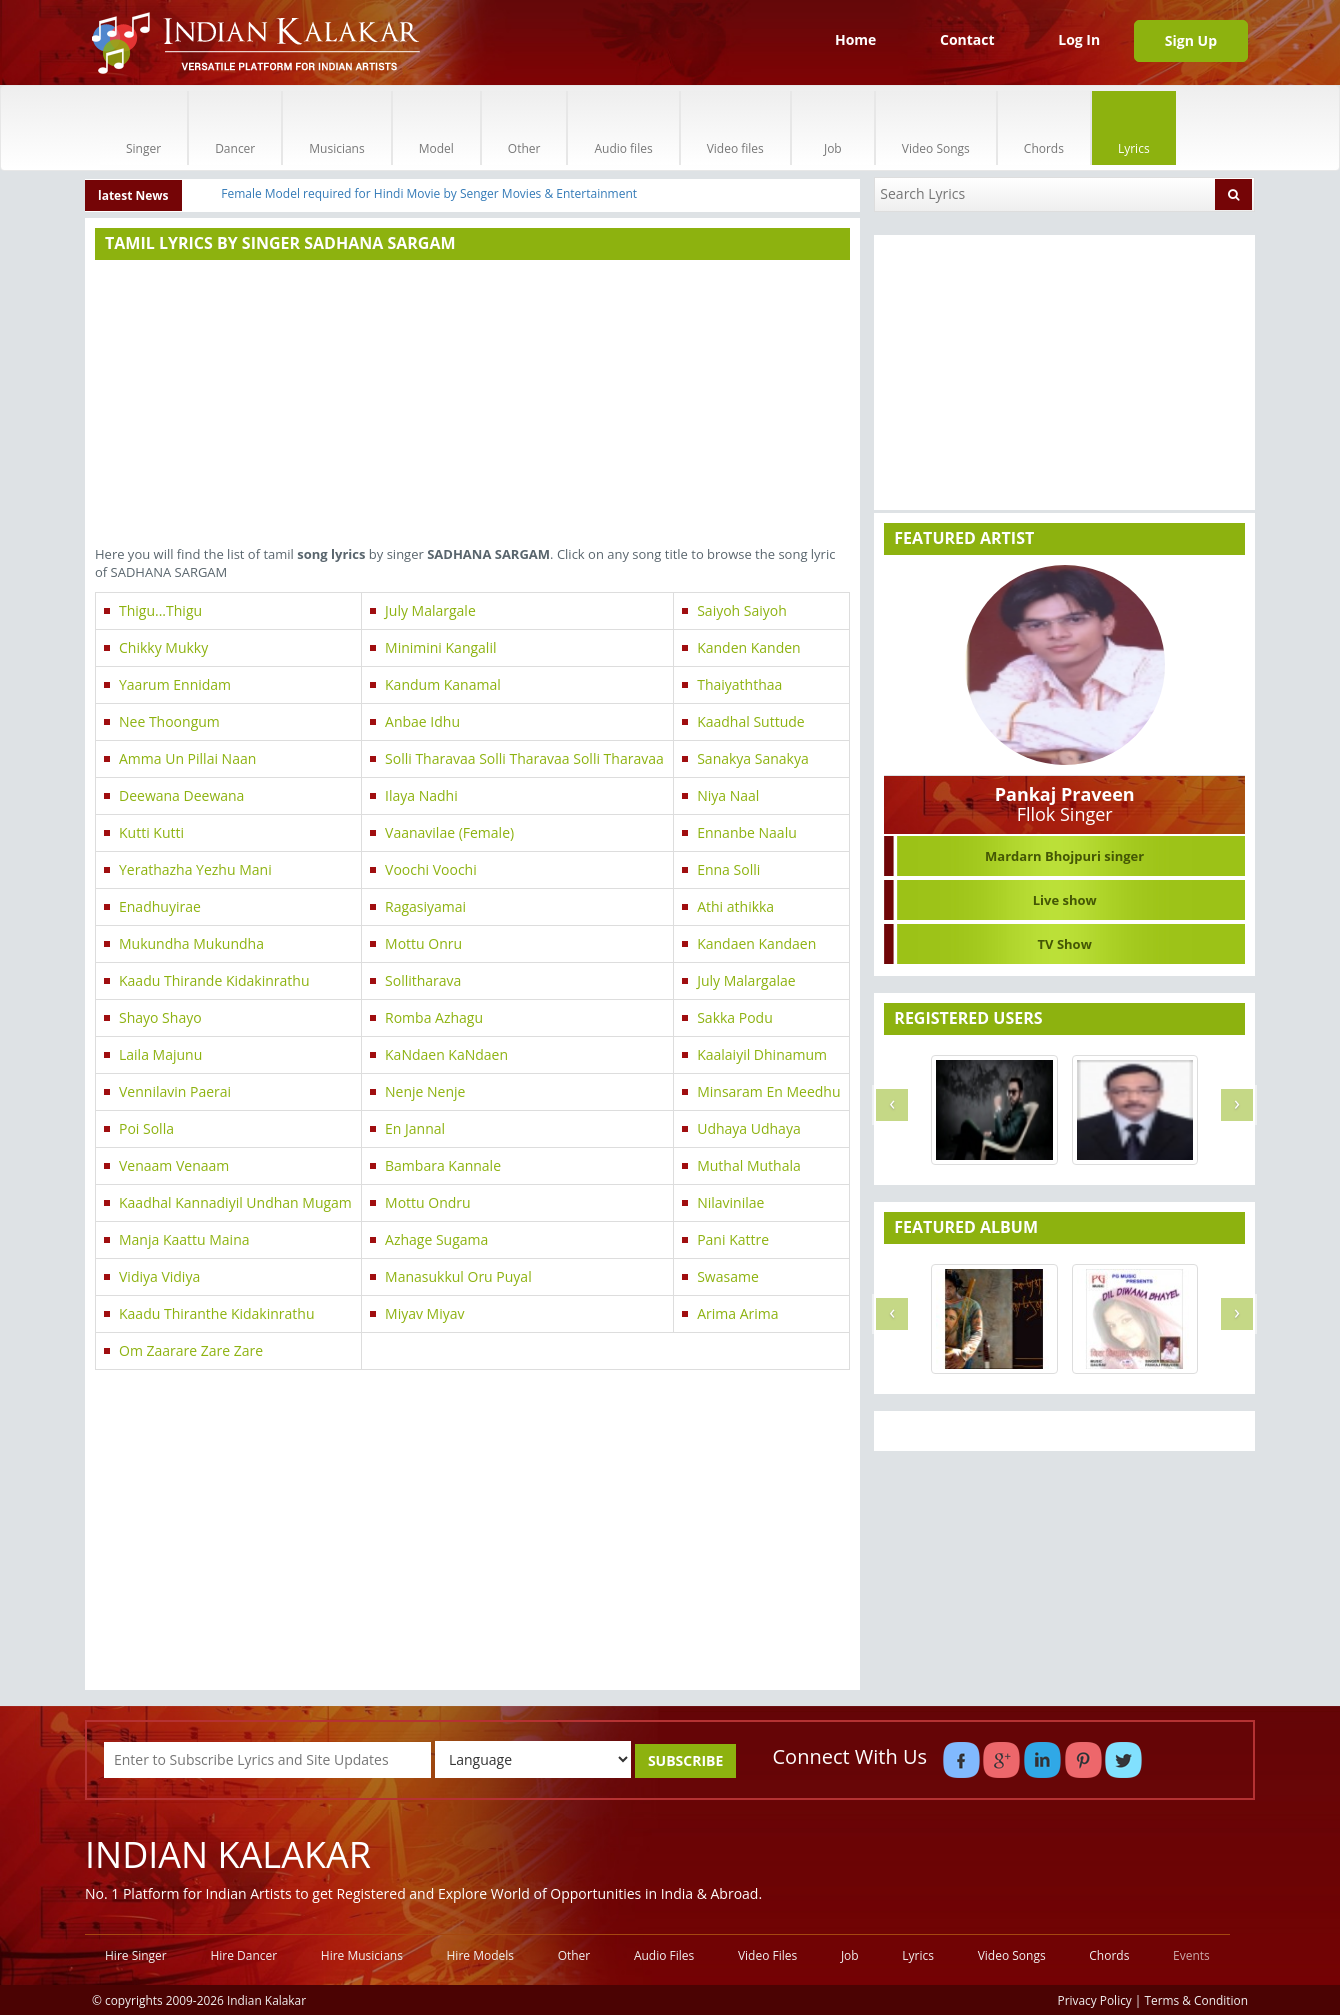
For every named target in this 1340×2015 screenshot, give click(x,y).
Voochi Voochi (431, 869)
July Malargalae (746, 980)
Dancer (235, 127)
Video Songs (936, 127)
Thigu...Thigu (160, 610)
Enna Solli (728, 869)
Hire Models (480, 1955)
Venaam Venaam (174, 1165)
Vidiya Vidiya (159, 1276)
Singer (143, 127)
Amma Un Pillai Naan (187, 758)
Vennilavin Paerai (175, 1091)
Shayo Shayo (160, 1017)
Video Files (767, 1955)
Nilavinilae (730, 1202)
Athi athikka (735, 906)
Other (524, 127)
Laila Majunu (160, 1054)
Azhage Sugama (436, 1239)
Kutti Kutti (151, 832)
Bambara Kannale (443, 1165)
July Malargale (430, 610)
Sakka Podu (735, 1017)
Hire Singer (136, 1955)
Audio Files (664, 1955)
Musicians (336, 127)
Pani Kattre (733, 1239)
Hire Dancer (243, 1955)
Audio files (623, 127)
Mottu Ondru (428, 1202)
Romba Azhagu (434, 1017)
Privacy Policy (1095, 2000)
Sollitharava (423, 980)
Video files (735, 127)
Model (436, 127)
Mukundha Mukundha (191, 943)
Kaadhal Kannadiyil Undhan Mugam (235, 1202)
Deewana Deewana (181, 795)
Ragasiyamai (425, 906)
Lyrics (1134, 127)
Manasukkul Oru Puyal (458, 1276)
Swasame (728, 1276)
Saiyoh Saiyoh (742, 610)
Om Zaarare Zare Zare (191, 1350)
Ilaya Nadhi (421, 795)
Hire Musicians (362, 1955)
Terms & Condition (1197, 2000)
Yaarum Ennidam (175, 684)
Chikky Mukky (163, 647)
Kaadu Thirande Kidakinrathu (214, 980)
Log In (1079, 39)
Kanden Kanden (749, 647)
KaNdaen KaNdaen (446, 1054)
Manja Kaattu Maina (184, 1239)
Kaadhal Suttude (751, 721)
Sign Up (1191, 40)
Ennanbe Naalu (747, 832)
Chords (1044, 127)
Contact (967, 39)
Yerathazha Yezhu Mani (195, 869)
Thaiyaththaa (739, 684)
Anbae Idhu (422, 721)
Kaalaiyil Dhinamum (762, 1054)
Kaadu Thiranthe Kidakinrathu (217, 1313)
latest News (133, 195)
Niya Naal (728, 795)
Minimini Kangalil (440, 647)
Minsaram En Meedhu (768, 1091)
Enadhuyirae (160, 906)
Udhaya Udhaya (749, 1128)
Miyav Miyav (424, 1313)
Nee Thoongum (169, 721)
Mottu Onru (423, 943)
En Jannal (415, 1128)
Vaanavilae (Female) (449, 832)
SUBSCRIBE (685, 1760)
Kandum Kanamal (443, 684)
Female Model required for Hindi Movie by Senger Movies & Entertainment (429, 193)
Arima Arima (737, 1313)
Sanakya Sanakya (753, 758)
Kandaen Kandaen (756, 943)
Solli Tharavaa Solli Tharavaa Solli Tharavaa (524, 758)
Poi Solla (146, 1128)
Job (833, 127)
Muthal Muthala (749, 1165)
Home (855, 39)
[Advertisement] (472, 405)
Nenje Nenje (425, 1091)
